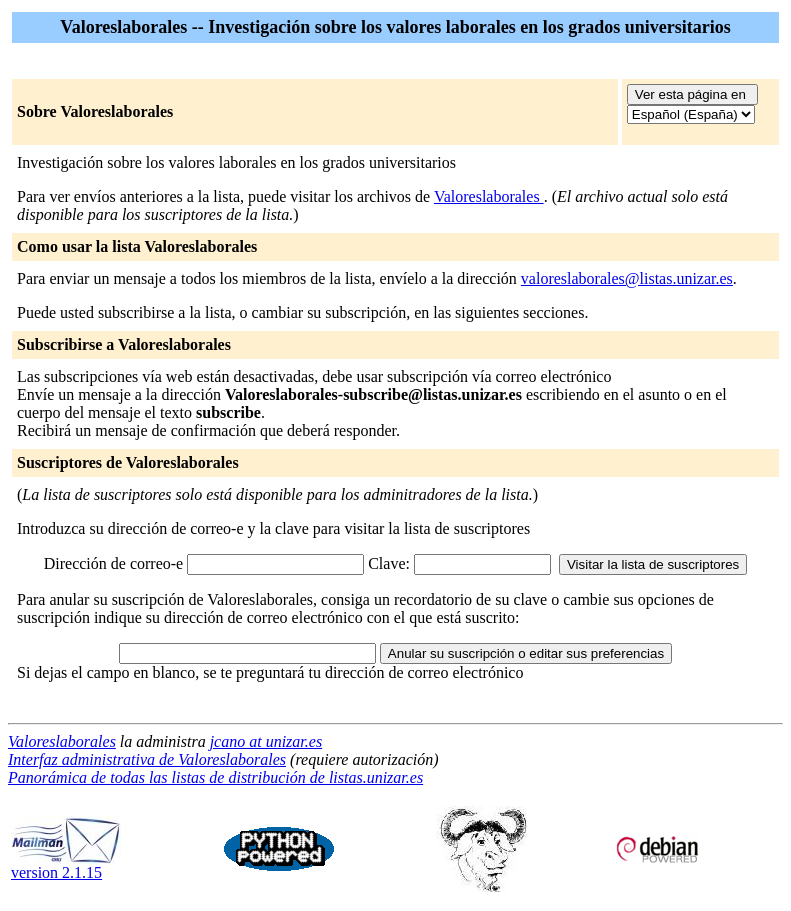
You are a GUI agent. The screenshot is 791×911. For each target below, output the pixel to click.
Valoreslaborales (489, 196)
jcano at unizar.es (266, 741)
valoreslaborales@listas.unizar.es (627, 278)
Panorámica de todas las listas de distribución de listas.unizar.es (215, 777)
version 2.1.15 (66, 865)
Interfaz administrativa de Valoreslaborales (147, 759)
